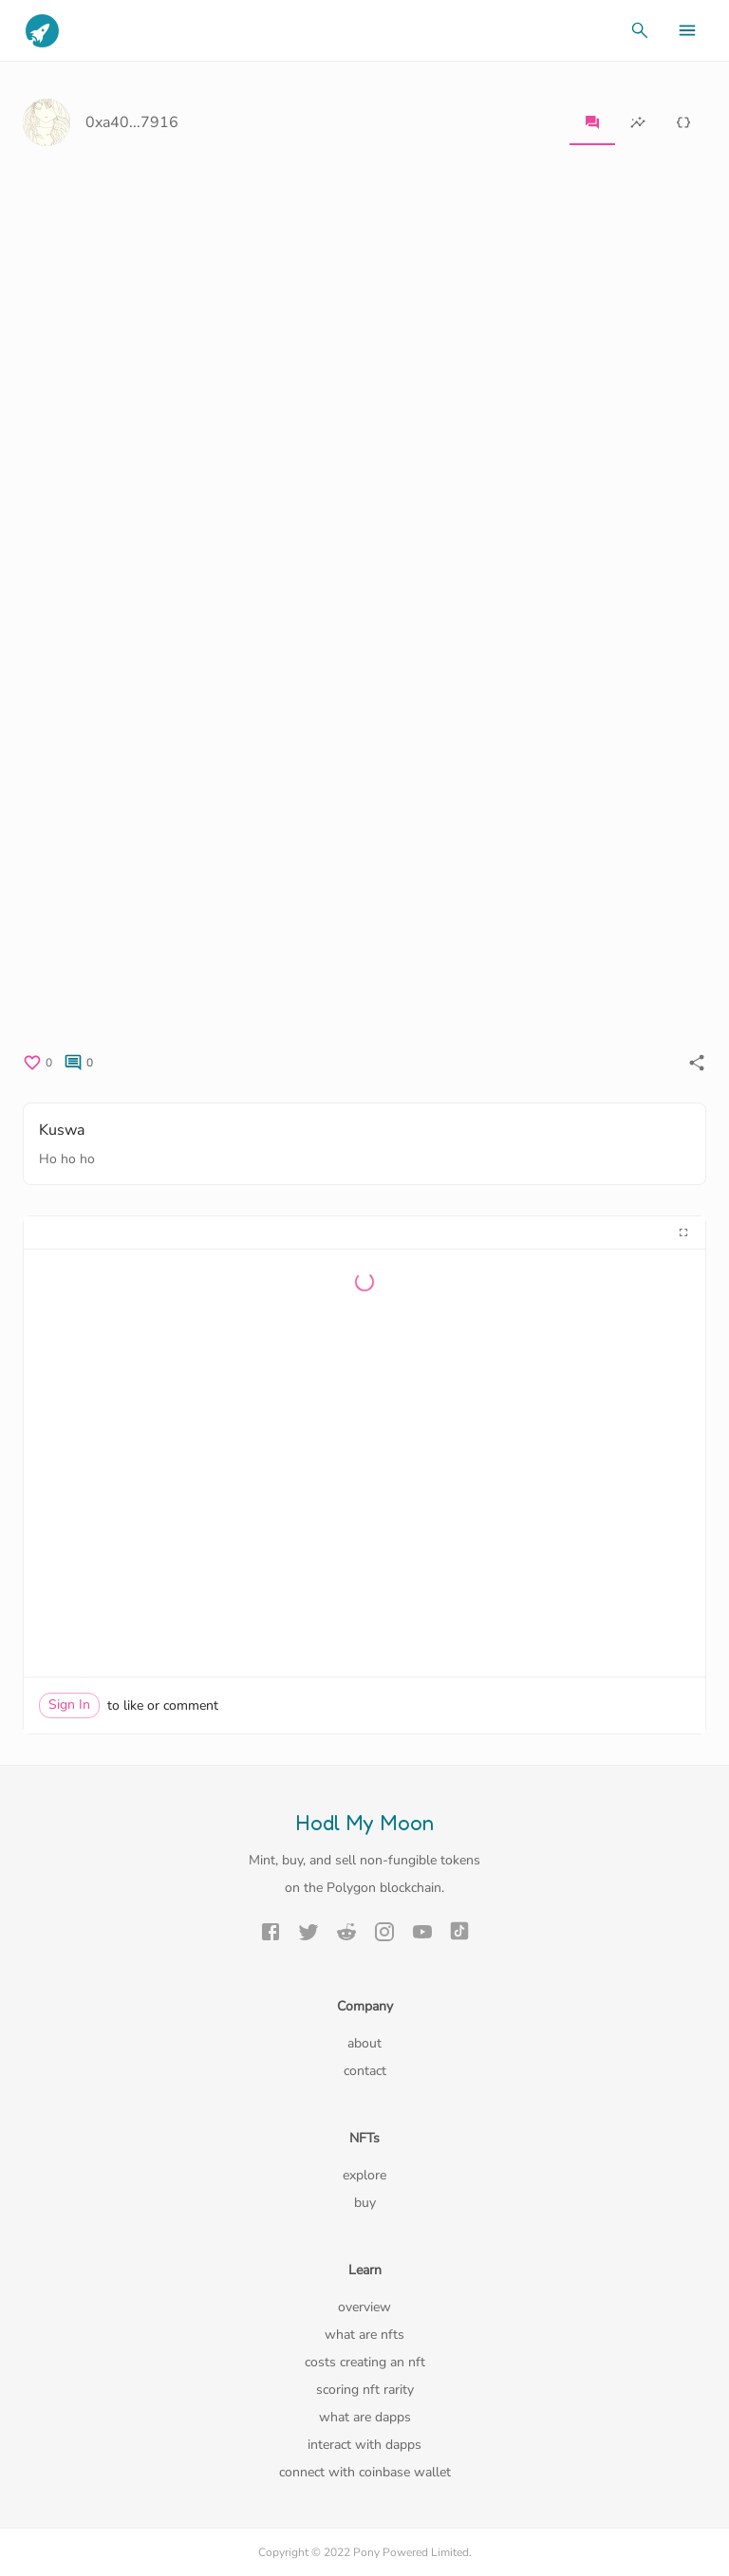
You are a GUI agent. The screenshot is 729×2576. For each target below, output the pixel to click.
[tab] (592, 122)
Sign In (69, 1705)
